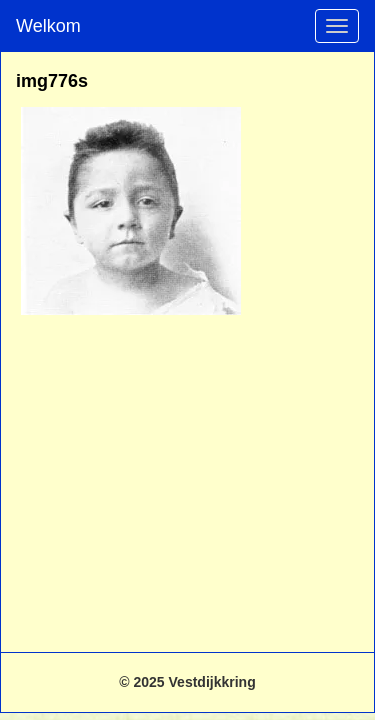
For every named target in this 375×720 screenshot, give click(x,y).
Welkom (48, 26)
